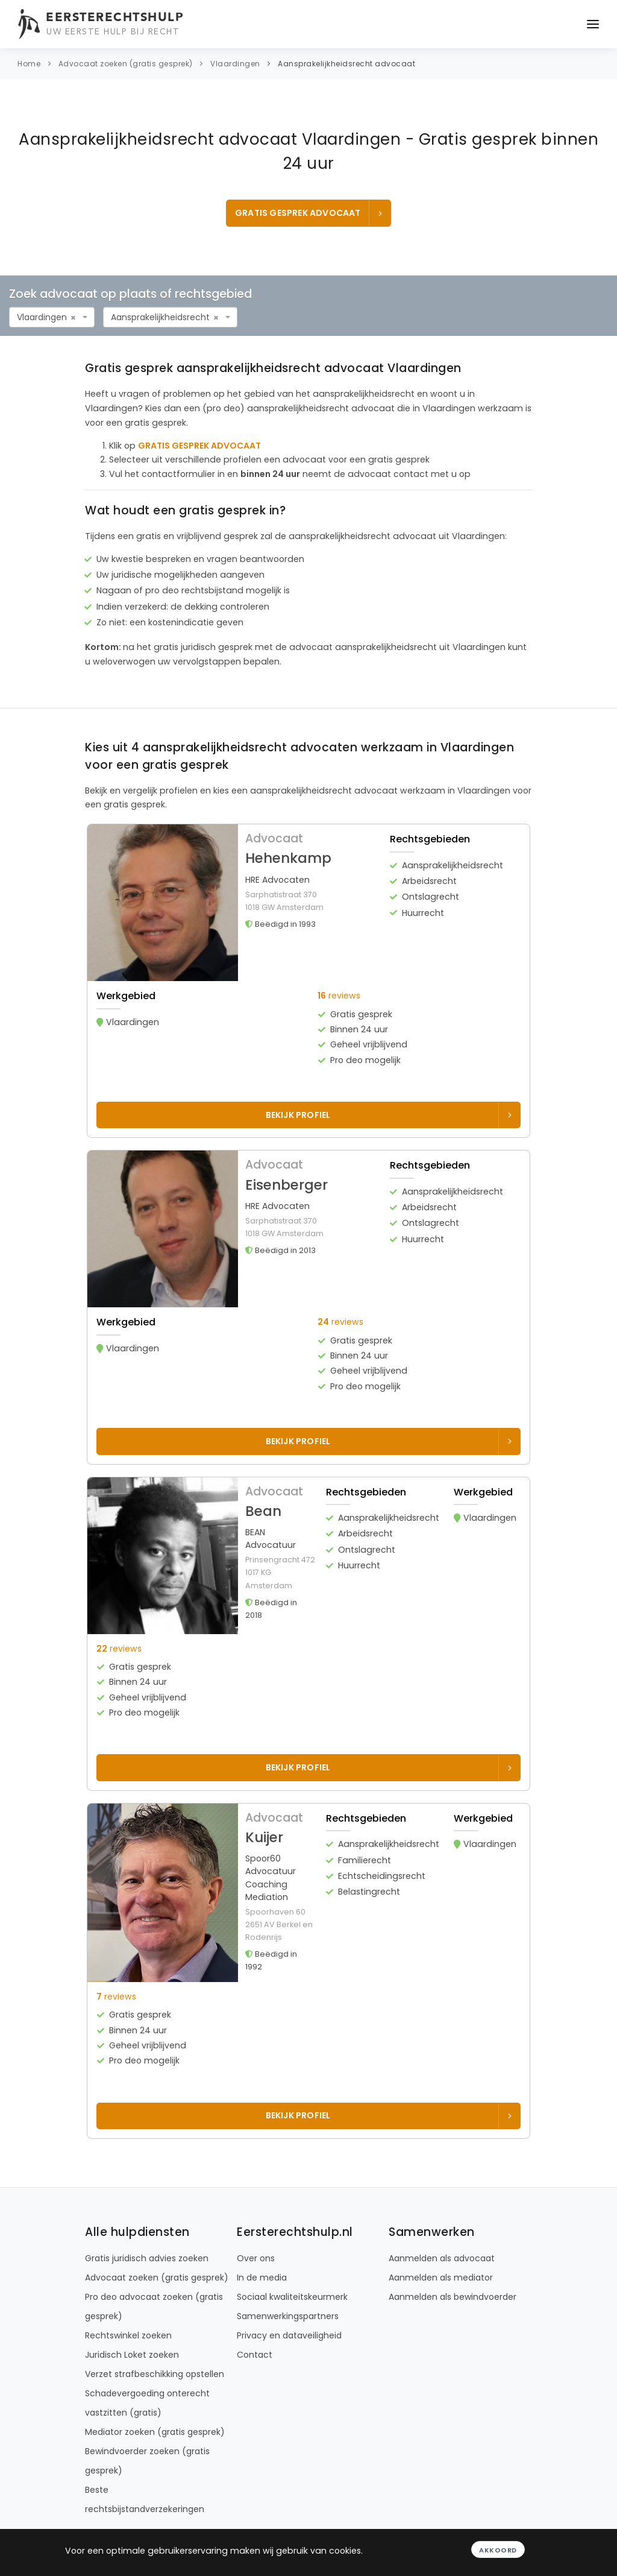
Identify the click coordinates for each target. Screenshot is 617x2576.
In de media (262, 2277)
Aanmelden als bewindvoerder (452, 2297)
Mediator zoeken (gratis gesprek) (155, 2432)
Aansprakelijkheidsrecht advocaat (346, 63)
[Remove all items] (73, 317)
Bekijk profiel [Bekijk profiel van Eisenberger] (390, 1441)
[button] (313, 952)
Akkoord (498, 2550)
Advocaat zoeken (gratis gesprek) (125, 63)
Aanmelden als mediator (441, 2277)
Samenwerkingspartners (288, 2316)
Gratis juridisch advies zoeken (146, 2258)
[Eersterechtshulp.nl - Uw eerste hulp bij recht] (102, 24)
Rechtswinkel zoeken (128, 2335)
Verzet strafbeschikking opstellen (154, 2374)
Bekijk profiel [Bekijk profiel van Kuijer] (390, 2115)
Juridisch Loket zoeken (132, 2355)
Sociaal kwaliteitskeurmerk (292, 2297)
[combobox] (52, 317)
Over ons (256, 2258)
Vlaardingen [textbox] (42, 317)
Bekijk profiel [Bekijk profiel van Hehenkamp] (390, 1115)
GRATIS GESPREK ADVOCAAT (309, 213)
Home (28, 63)
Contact (254, 2355)
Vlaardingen (235, 63)
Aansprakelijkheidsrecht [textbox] (160, 317)
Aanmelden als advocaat (442, 2258)
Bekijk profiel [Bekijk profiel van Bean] (390, 1767)
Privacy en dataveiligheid (289, 2335)
